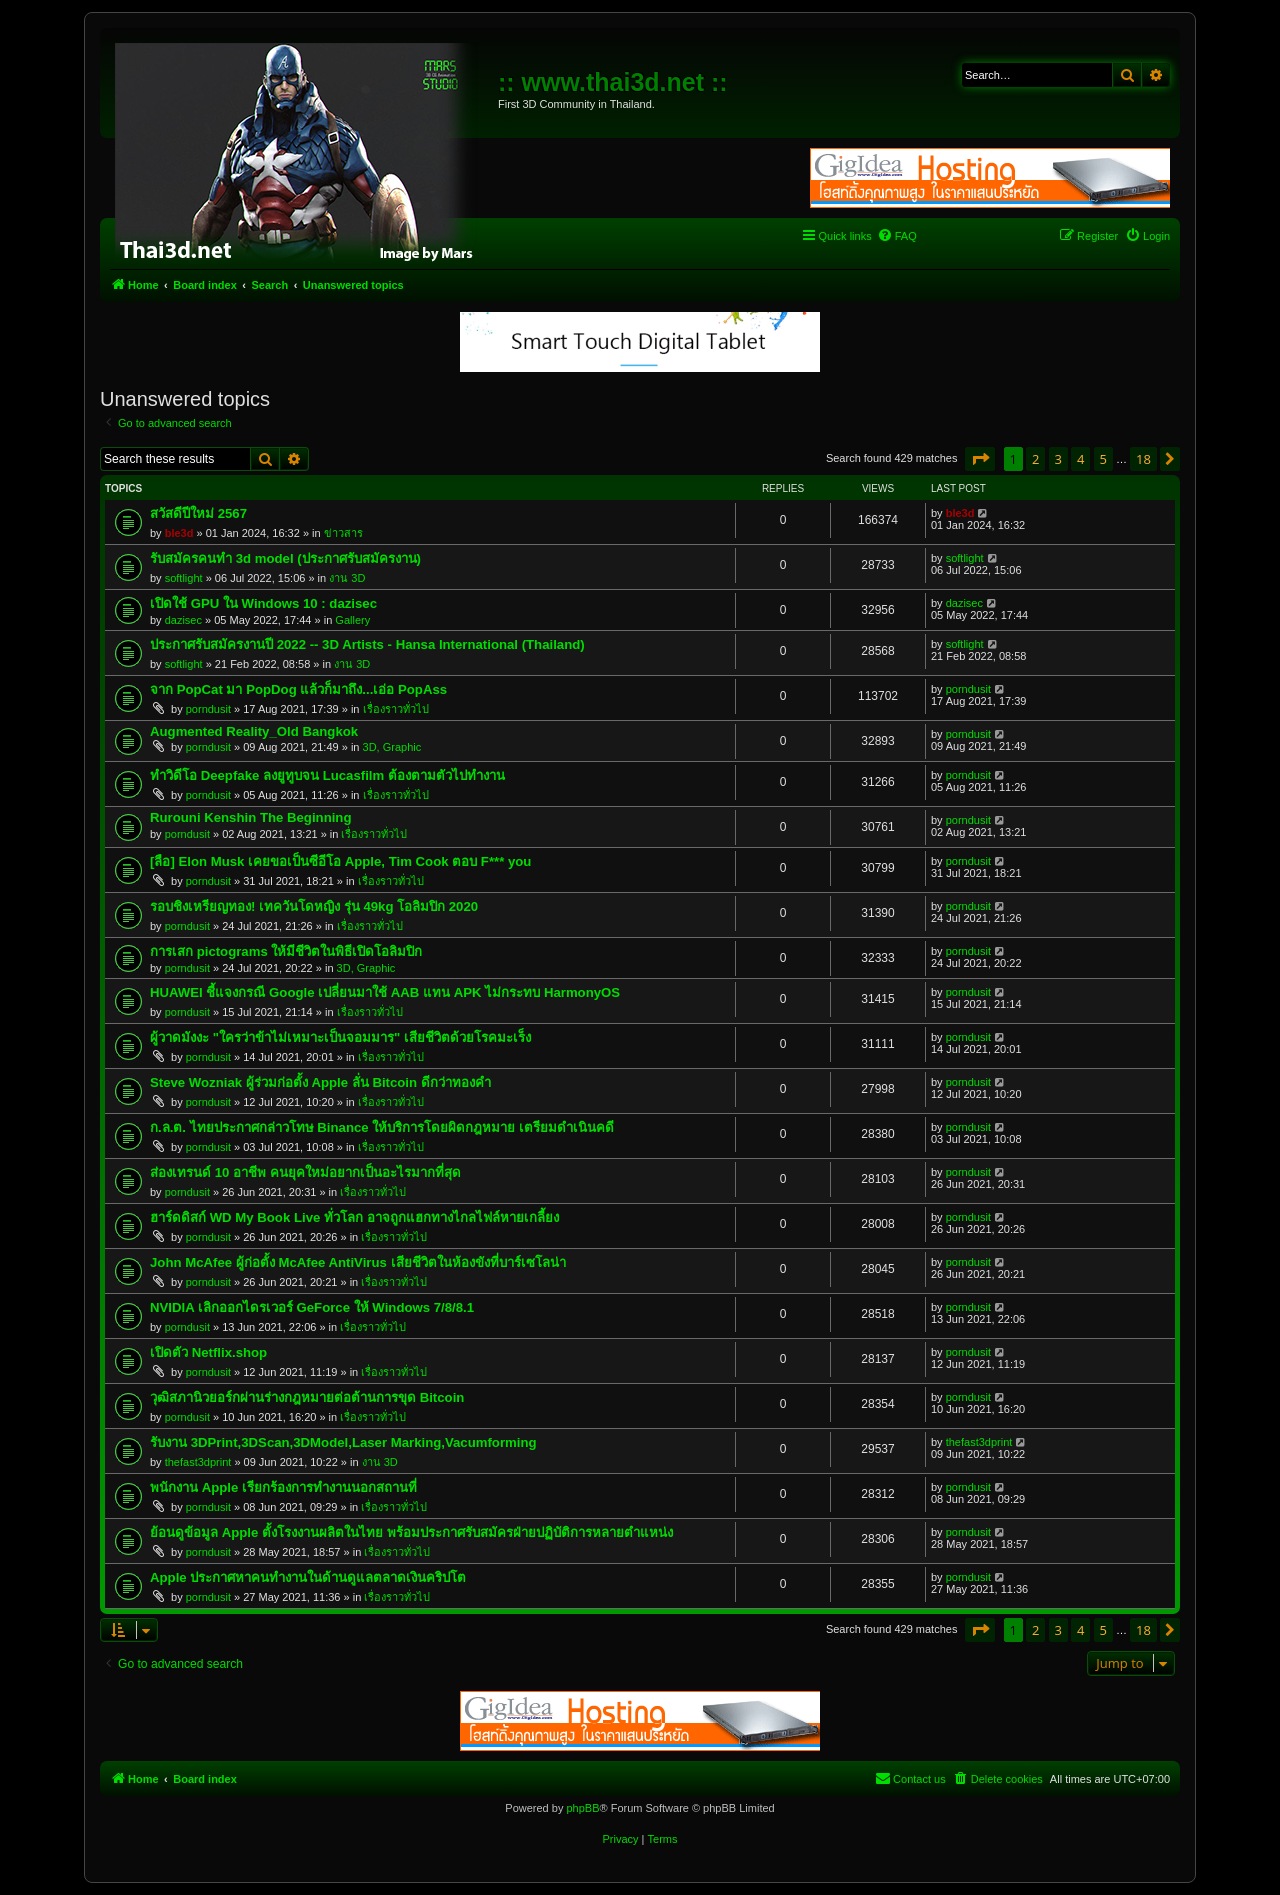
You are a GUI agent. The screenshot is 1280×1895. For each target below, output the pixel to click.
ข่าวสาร (343, 533)
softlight (184, 578)
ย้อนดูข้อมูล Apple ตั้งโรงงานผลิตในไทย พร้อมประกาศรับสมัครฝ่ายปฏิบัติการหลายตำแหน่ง (411, 1532)
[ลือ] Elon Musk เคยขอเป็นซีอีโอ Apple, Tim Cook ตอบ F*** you (340, 861)
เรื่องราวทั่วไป (396, 709)
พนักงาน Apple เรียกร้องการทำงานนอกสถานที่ (283, 1487)
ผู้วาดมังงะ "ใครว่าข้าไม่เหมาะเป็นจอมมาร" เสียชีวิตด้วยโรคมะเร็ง (340, 1037)
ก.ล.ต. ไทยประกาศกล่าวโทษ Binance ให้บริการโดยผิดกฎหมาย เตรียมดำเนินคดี (382, 1127)
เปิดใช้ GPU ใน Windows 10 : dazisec (263, 603)
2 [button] (1035, 459)
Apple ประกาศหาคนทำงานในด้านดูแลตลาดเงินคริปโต (308, 1577)
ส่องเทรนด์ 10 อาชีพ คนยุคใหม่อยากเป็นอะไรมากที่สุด (305, 1172)
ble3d (179, 533)
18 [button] (1143, 459)
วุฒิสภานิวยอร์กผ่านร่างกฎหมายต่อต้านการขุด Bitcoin (307, 1397)
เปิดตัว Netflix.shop (208, 1352)
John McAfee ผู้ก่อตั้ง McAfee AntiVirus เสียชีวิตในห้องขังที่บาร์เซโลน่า (358, 1262)
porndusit (208, 709)
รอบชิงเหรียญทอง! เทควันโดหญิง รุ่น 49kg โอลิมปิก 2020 (314, 906)
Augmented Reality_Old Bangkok (254, 731)
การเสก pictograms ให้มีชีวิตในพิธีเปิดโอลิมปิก (286, 951)
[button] (980, 459)
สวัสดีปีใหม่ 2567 (198, 513)
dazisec (183, 620)
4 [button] (1080, 459)
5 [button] (1103, 459)
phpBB (582, 1808)
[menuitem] (897, 236)
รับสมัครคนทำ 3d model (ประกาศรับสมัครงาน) (285, 558)
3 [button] (1058, 459)
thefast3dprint (198, 1462)
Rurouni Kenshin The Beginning (250, 817)
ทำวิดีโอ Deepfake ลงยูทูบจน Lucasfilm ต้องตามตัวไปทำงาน (327, 775)
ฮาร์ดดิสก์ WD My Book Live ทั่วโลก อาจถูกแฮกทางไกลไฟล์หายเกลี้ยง (354, 1217)
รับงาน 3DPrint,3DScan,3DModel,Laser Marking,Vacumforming (343, 1442)
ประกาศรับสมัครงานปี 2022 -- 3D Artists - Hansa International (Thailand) (367, 644)
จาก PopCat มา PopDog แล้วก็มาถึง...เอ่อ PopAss (298, 689)
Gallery (352, 620)
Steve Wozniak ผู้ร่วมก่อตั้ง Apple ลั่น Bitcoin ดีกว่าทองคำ (320, 1082)
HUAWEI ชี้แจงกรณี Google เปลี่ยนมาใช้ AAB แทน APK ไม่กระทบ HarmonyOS (385, 992)
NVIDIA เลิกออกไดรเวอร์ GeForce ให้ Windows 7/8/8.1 (312, 1307)
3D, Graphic (392, 747)
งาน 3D (347, 578)
